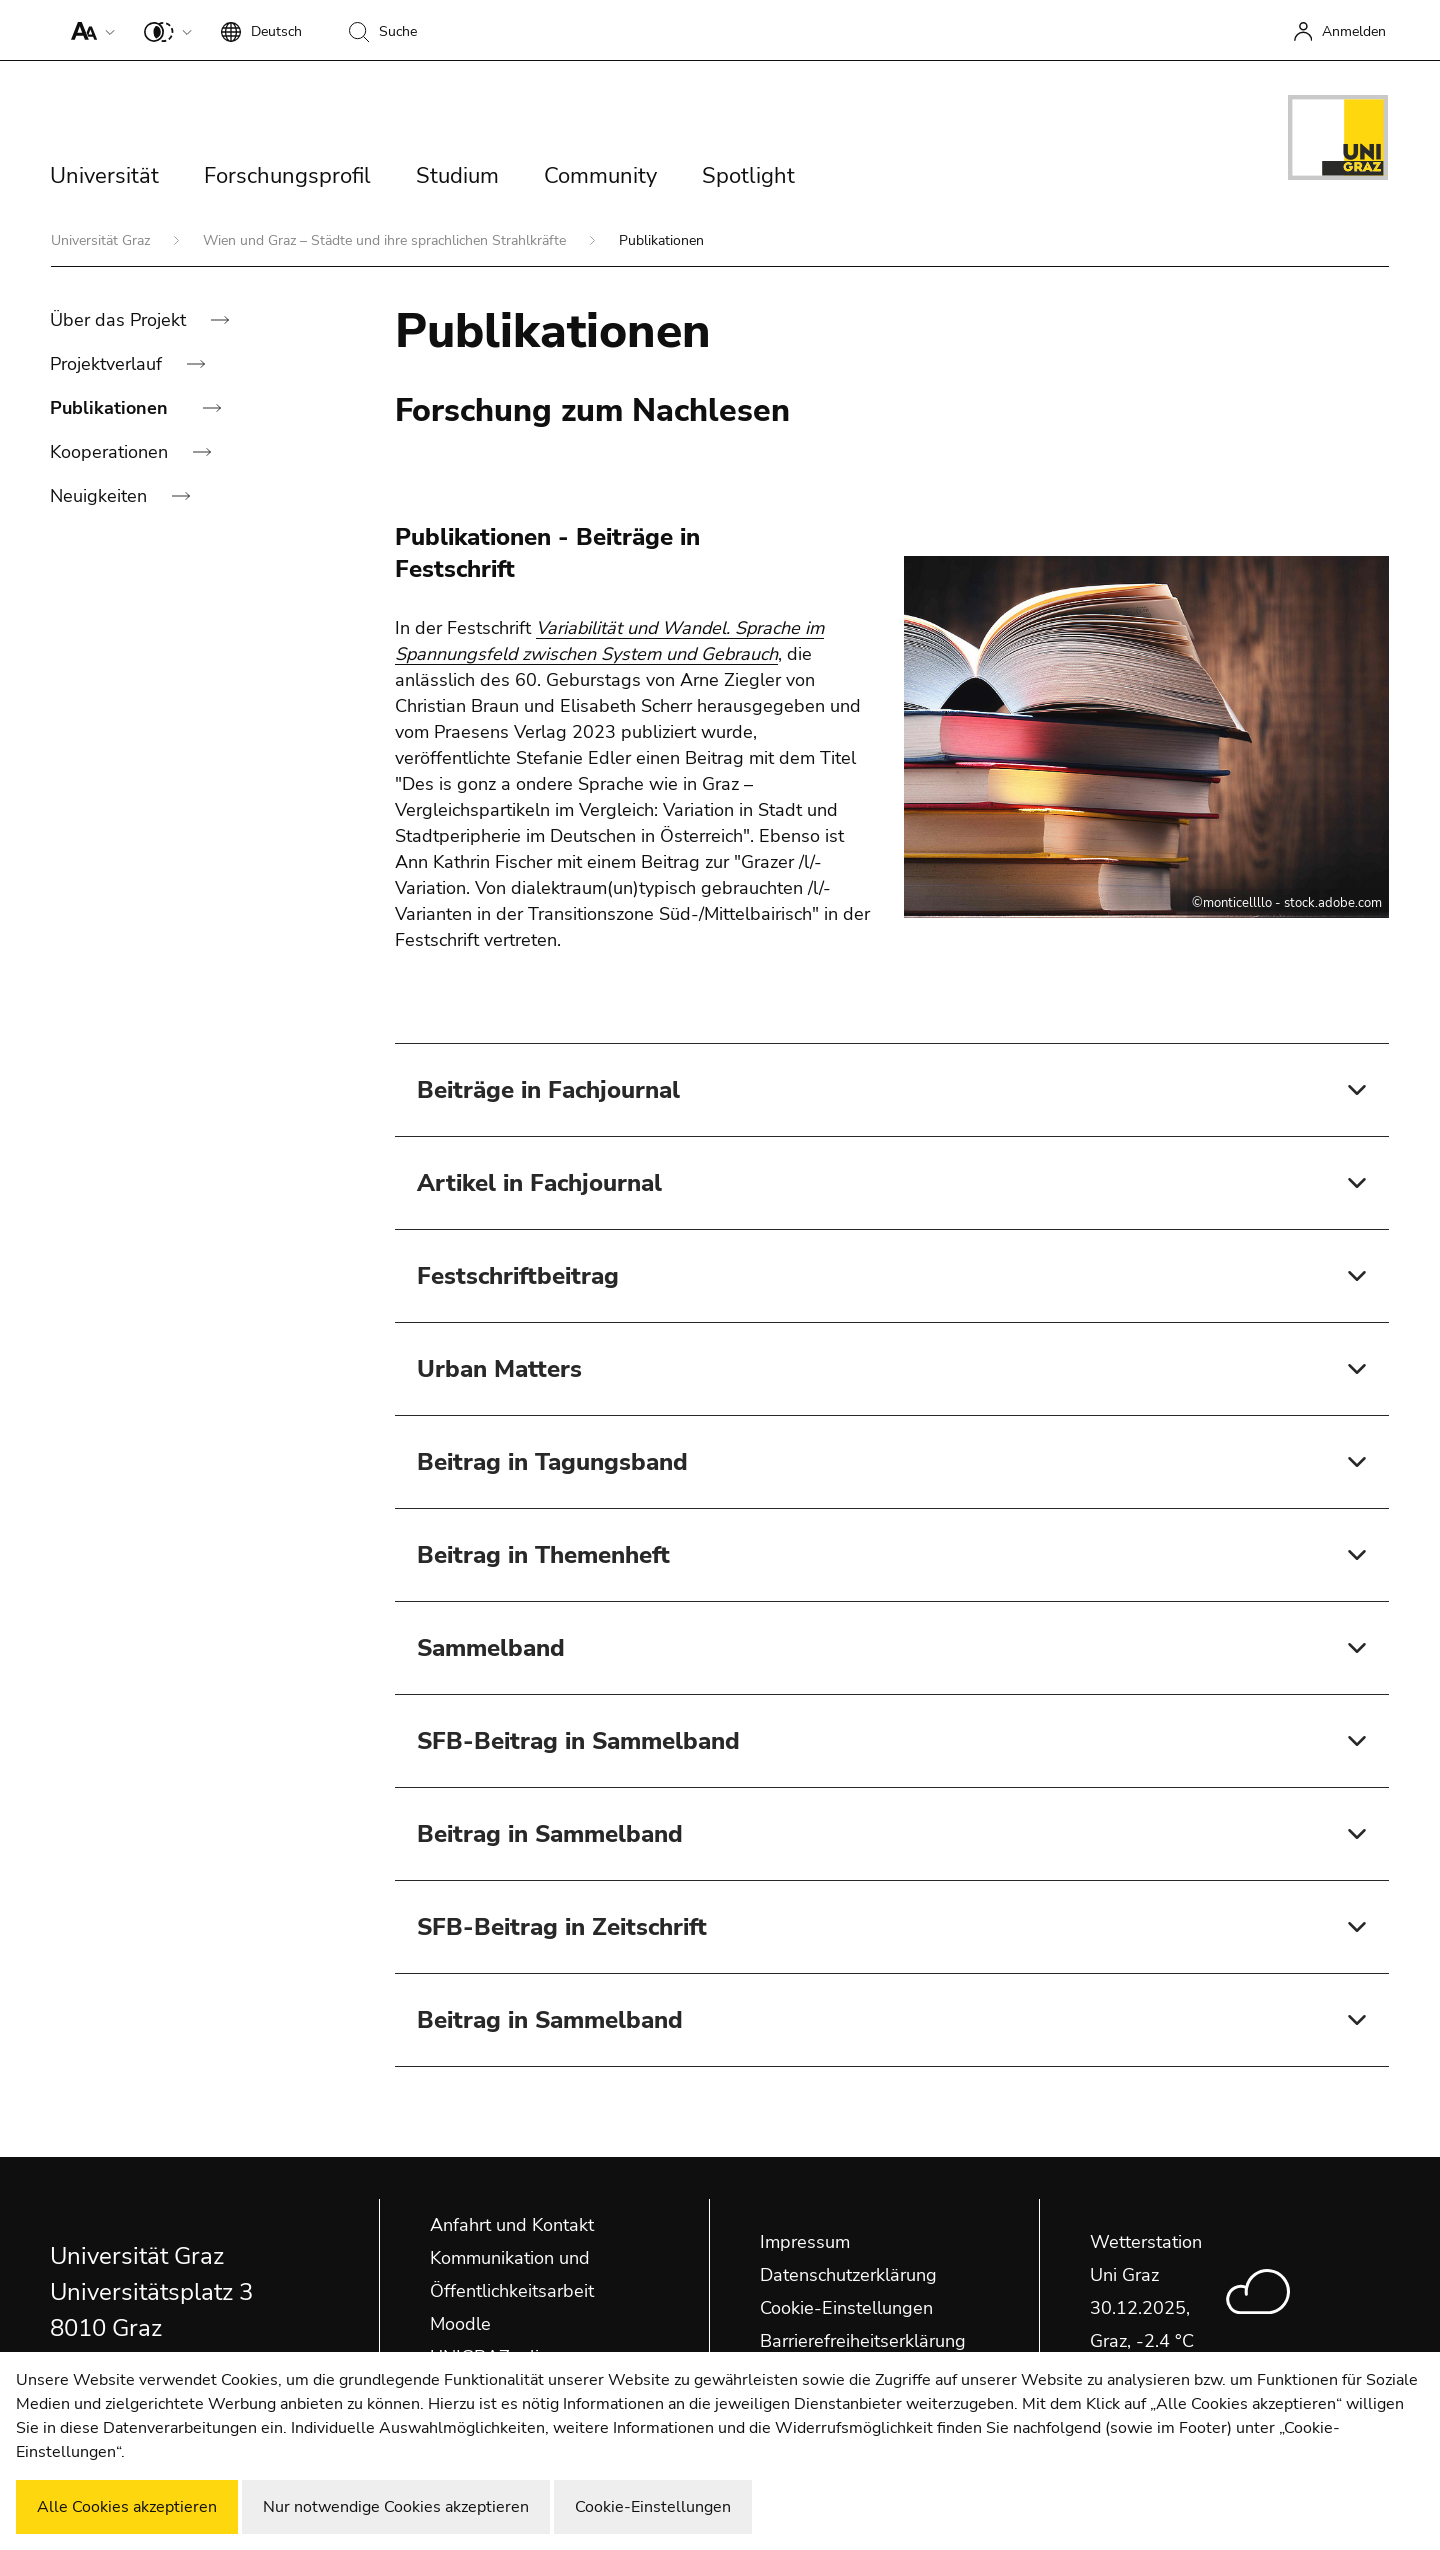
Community (600, 176)
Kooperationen (111, 452)
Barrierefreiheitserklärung (863, 2341)
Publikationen (111, 408)
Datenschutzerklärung (848, 2275)
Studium (457, 176)
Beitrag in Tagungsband (552, 1462)
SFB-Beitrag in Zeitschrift (562, 1927)
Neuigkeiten (101, 496)
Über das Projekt (120, 320)
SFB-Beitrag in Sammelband (578, 1741)
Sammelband (491, 1648)
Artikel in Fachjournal (539, 1183)
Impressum (805, 2242)
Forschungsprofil (287, 176)
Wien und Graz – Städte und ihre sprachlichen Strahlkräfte (386, 240)
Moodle (460, 2324)
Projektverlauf (108, 364)
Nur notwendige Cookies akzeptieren (396, 2507)
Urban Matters (499, 1369)
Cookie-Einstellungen (846, 2308)
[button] (88, 30)
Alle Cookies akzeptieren (127, 2507)
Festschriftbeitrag (518, 1276)
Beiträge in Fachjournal (548, 1090)
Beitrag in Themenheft (543, 1555)
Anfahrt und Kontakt (512, 2225)
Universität (104, 176)
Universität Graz (102, 240)
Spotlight (748, 176)
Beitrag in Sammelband (550, 1834)
